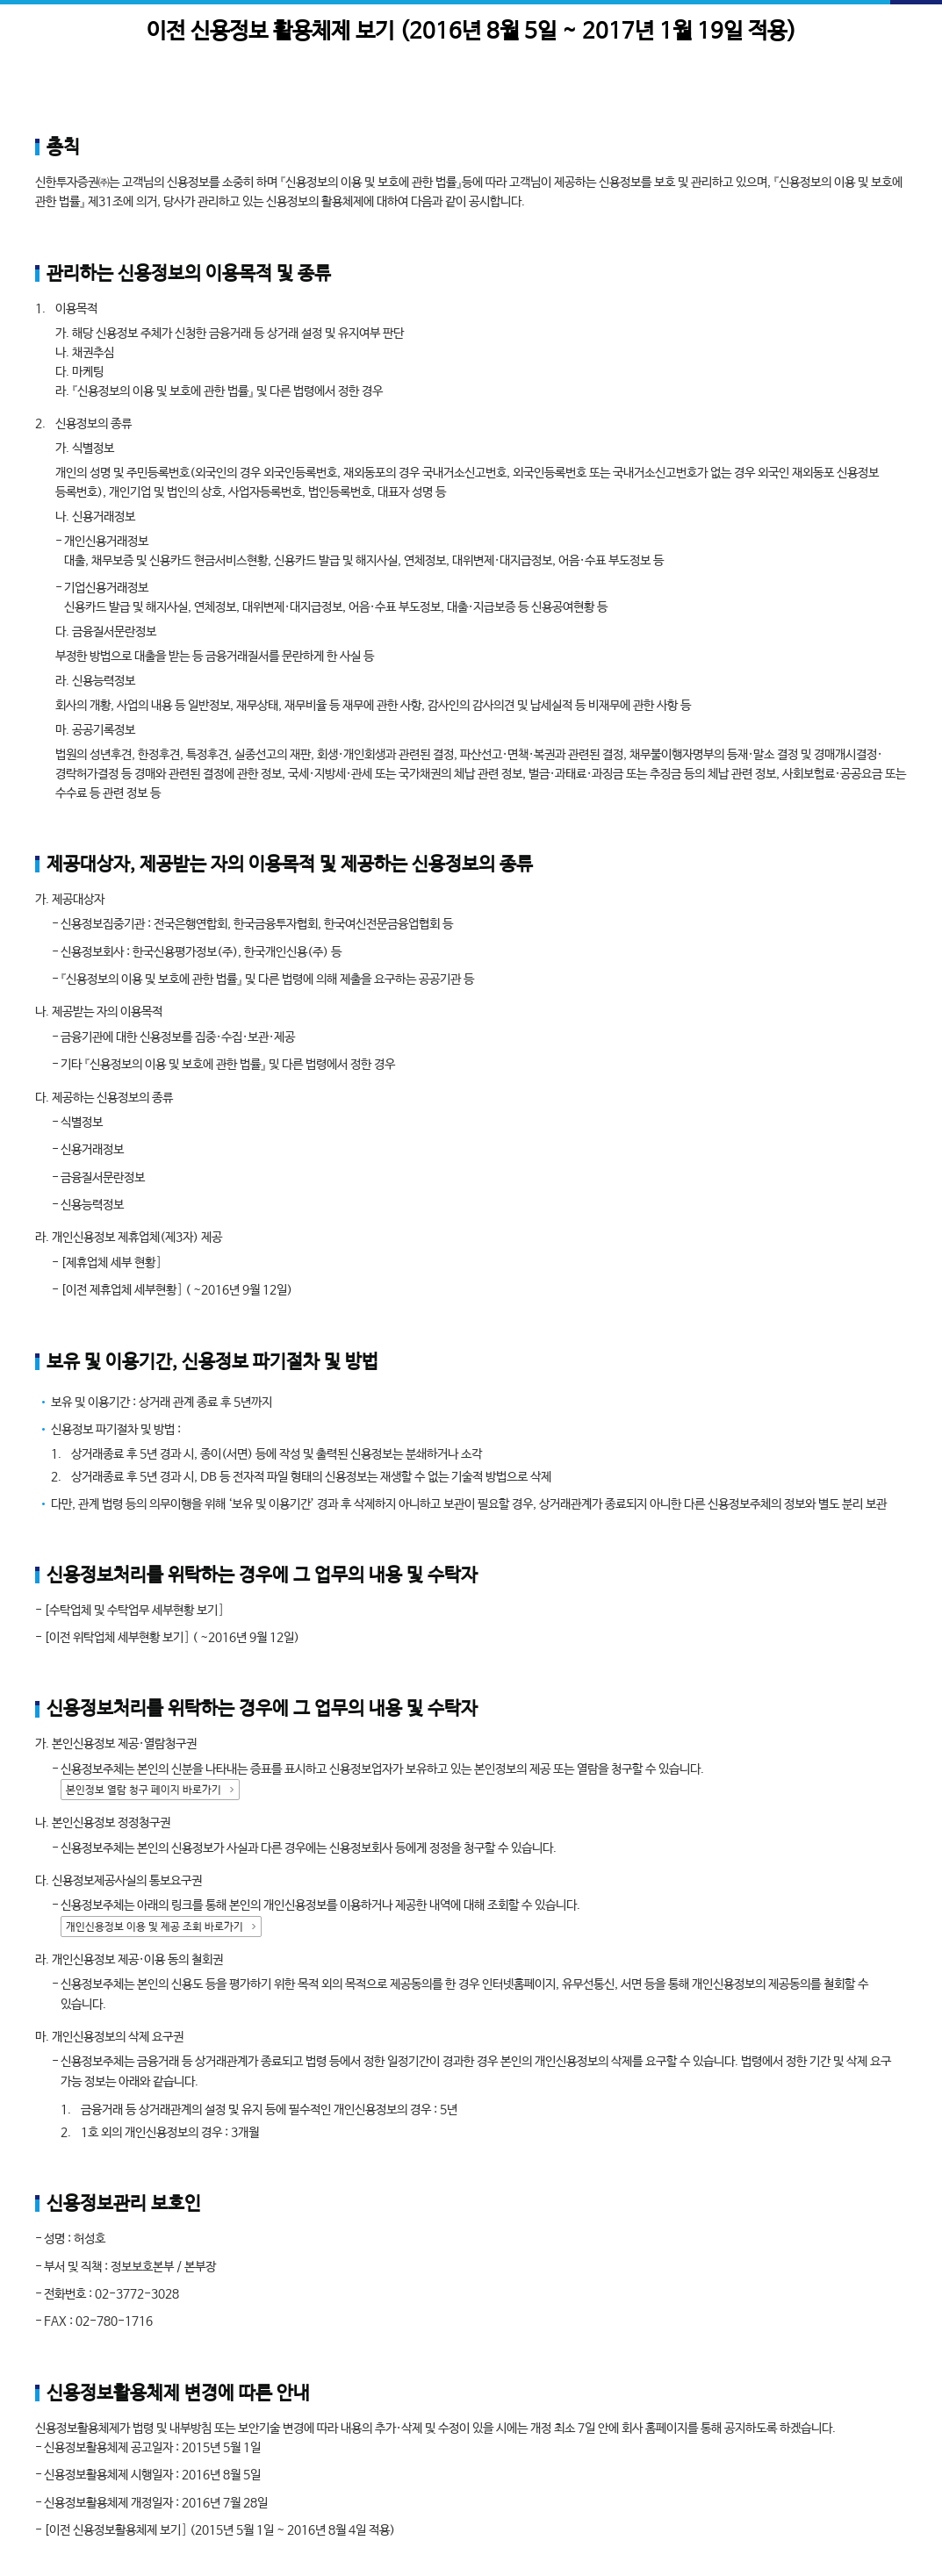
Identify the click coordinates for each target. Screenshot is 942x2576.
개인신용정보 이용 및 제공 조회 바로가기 (154, 1927)
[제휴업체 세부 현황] (111, 1263)
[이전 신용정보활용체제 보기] (115, 2530)
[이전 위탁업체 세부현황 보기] (117, 1638)
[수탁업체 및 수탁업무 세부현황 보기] (134, 1611)
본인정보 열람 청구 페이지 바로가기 (143, 1790)
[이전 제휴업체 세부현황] (122, 1290)
